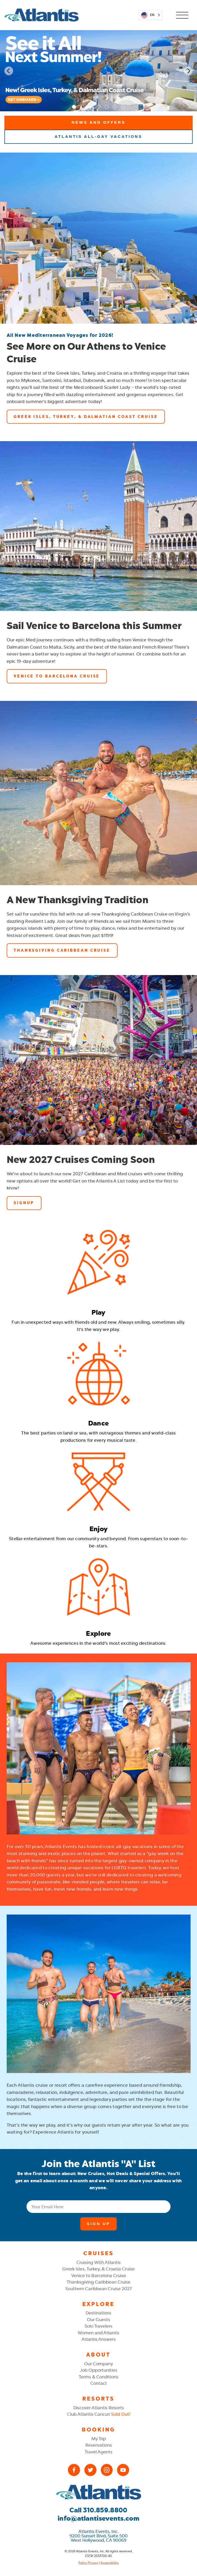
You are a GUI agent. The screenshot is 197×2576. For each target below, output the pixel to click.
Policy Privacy (88, 2563)
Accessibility (110, 2563)
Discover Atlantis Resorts (98, 2407)
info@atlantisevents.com (98, 2518)
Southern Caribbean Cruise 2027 (98, 2288)
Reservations (98, 2445)
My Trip (98, 2438)
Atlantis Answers (99, 2339)
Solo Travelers (98, 2326)
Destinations (98, 2312)
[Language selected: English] (150, 15)
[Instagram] (107, 2470)
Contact (98, 2383)
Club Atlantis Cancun (98, 2414)
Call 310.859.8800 (98, 2510)
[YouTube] (123, 2470)
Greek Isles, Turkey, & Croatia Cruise (98, 2268)
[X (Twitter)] (90, 2470)
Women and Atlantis (98, 2332)
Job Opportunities (98, 2370)
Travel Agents (98, 2451)
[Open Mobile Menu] (182, 15)
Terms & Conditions (98, 2376)
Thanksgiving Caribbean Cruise (98, 2282)
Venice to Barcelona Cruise (98, 2275)
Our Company (98, 2363)
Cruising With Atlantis (98, 2262)
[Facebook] (74, 2470)
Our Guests (98, 2319)
